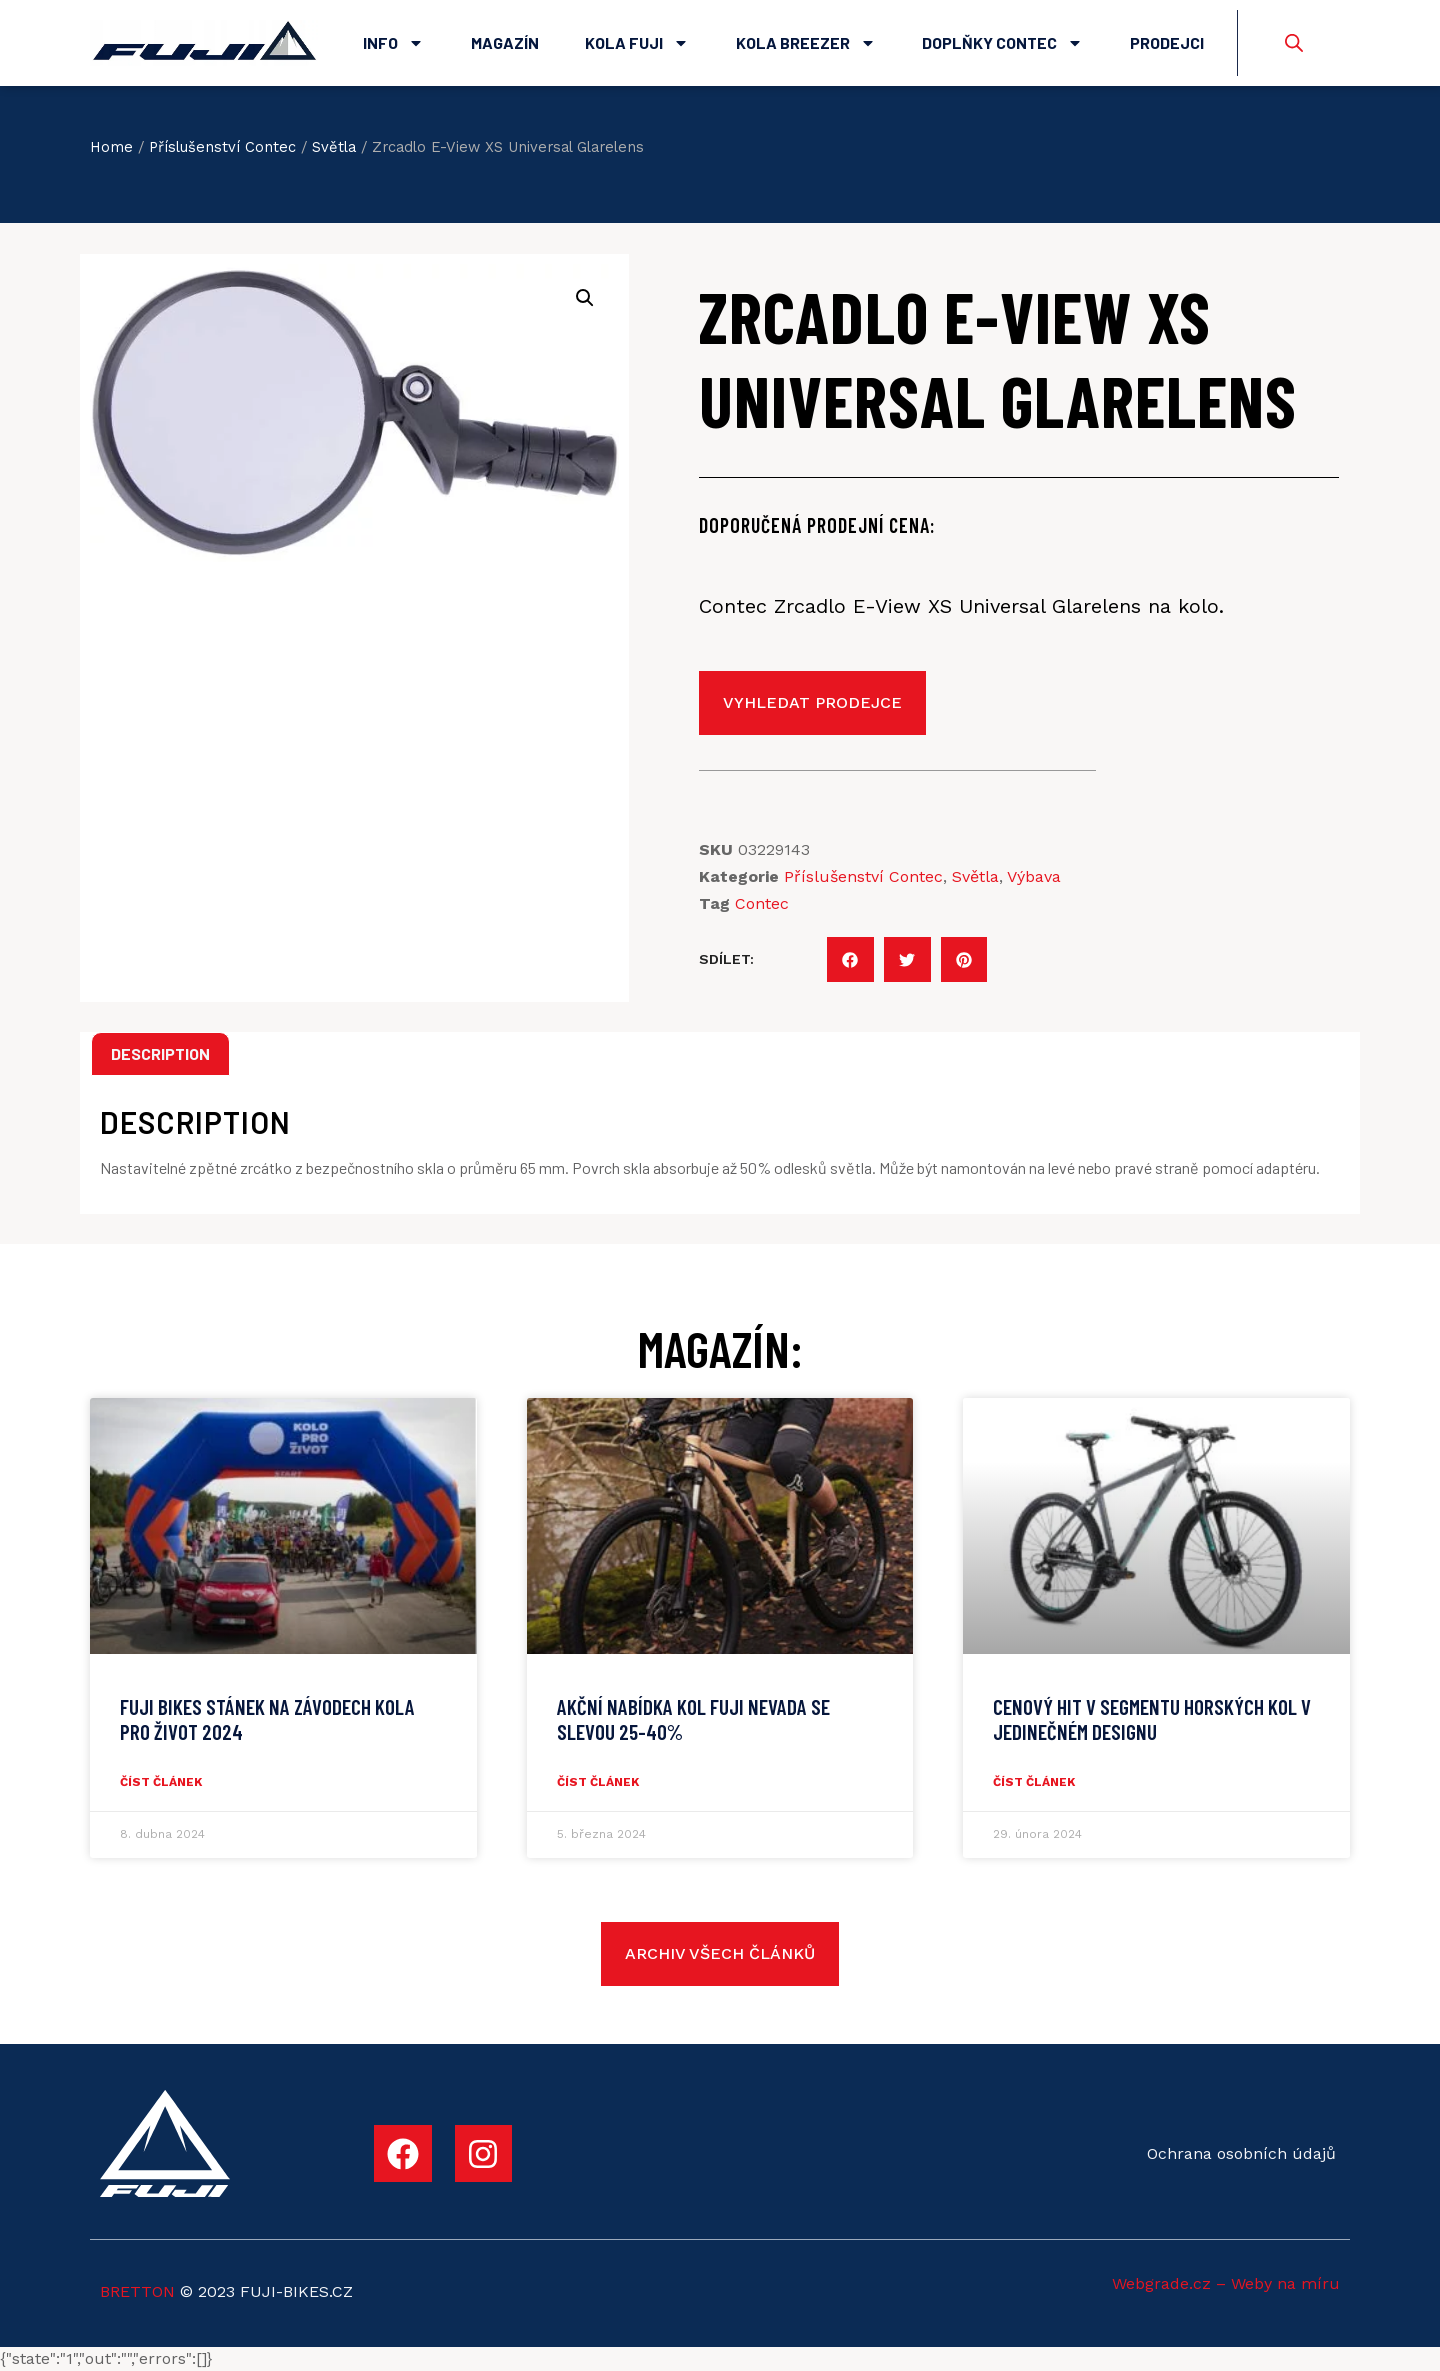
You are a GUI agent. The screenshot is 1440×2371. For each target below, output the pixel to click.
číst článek (161, 1782)
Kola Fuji (637, 43)
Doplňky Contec (1002, 43)
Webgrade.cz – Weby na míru (1226, 2283)
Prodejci (1167, 42)
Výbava (1034, 876)
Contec (762, 903)
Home (111, 147)
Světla (334, 147)
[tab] (160, 1054)
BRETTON (137, 2291)
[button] (850, 959)
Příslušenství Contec (222, 147)
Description (160, 1053)
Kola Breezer (806, 43)
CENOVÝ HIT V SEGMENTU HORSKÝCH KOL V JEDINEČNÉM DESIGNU (1152, 1719)
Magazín (505, 42)
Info (393, 43)
